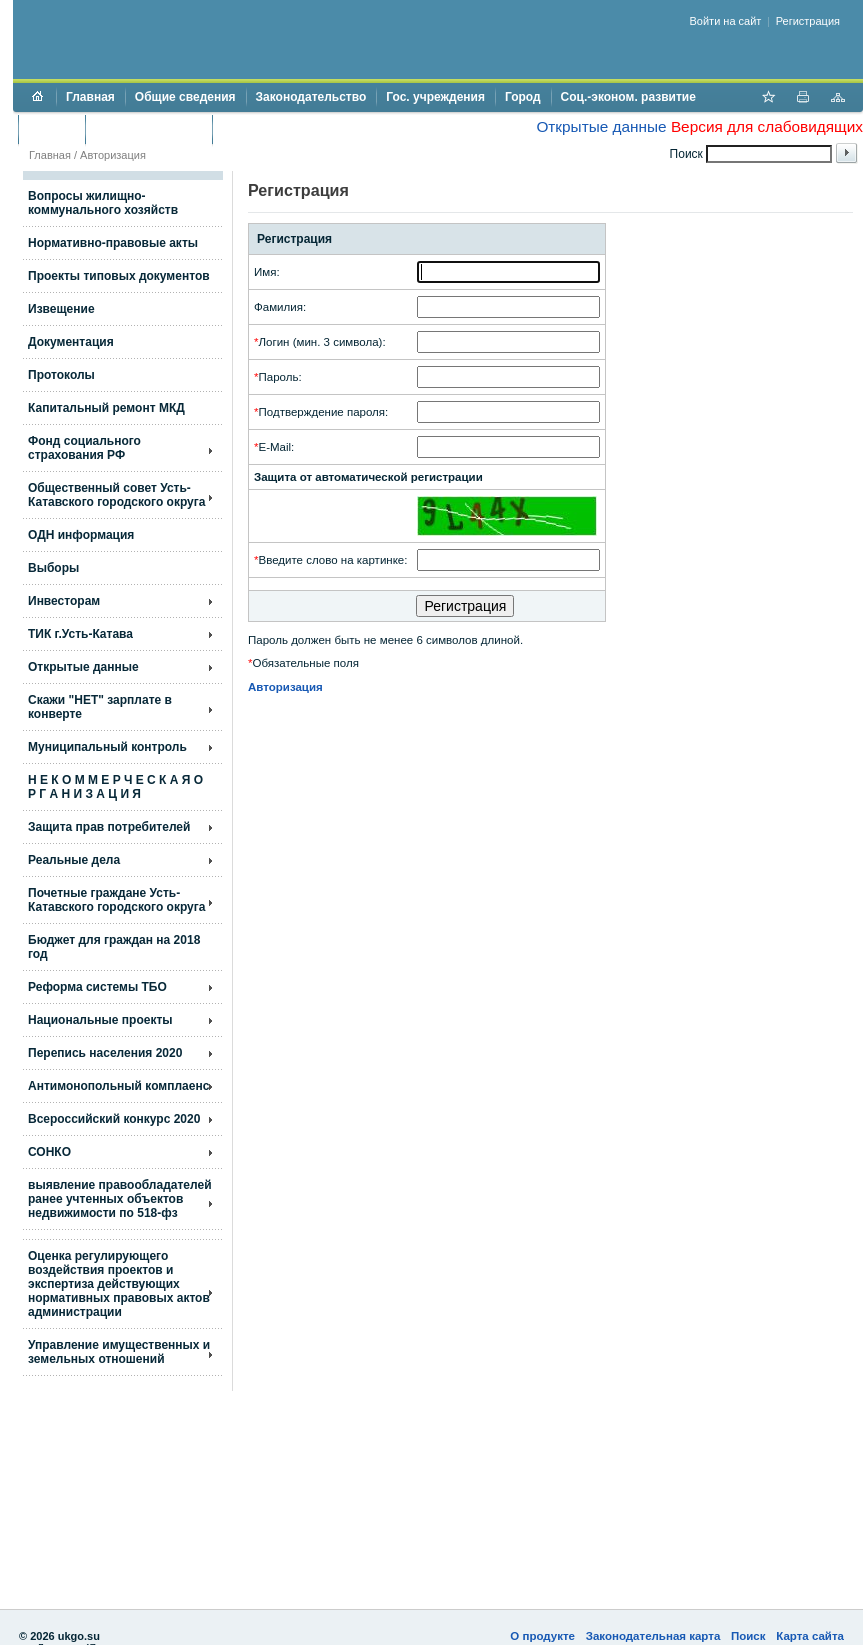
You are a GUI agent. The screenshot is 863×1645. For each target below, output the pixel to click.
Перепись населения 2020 (105, 1053)
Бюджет (51, 129)
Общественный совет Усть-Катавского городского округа (116, 495)
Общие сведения (185, 97)
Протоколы (61, 375)
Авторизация (113, 155)
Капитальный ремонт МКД (106, 408)
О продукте (542, 1636)
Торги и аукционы (148, 129)
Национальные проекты (100, 1020)
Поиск (748, 1636)
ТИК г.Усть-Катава (80, 634)
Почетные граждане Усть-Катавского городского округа (116, 900)
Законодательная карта (653, 1636)
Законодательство (311, 97)
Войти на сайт (726, 21)
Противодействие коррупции (308, 129)
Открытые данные (601, 126)
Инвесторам (64, 601)
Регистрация (808, 21)
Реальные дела (74, 860)
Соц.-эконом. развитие (628, 97)
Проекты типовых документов (119, 276)
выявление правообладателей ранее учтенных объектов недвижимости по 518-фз (120, 1199)
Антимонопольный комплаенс (118, 1086)
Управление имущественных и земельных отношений (119, 1352)
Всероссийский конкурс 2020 (114, 1119)
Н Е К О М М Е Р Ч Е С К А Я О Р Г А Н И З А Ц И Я (115, 787)
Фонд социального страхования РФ (84, 448)
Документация (71, 342)
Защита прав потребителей (109, 827)
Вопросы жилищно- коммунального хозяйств (103, 203)
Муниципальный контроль (107, 747)
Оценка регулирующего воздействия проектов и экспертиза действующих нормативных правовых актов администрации (119, 1284)
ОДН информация (81, 535)
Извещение (61, 309)
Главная (90, 97)
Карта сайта (810, 1636)
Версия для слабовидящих (767, 126)
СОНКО (49, 1152)
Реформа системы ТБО (97, 987)
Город (523, 97)
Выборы (53, 568)
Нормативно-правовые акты (113, 243)
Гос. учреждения (435, 97)
